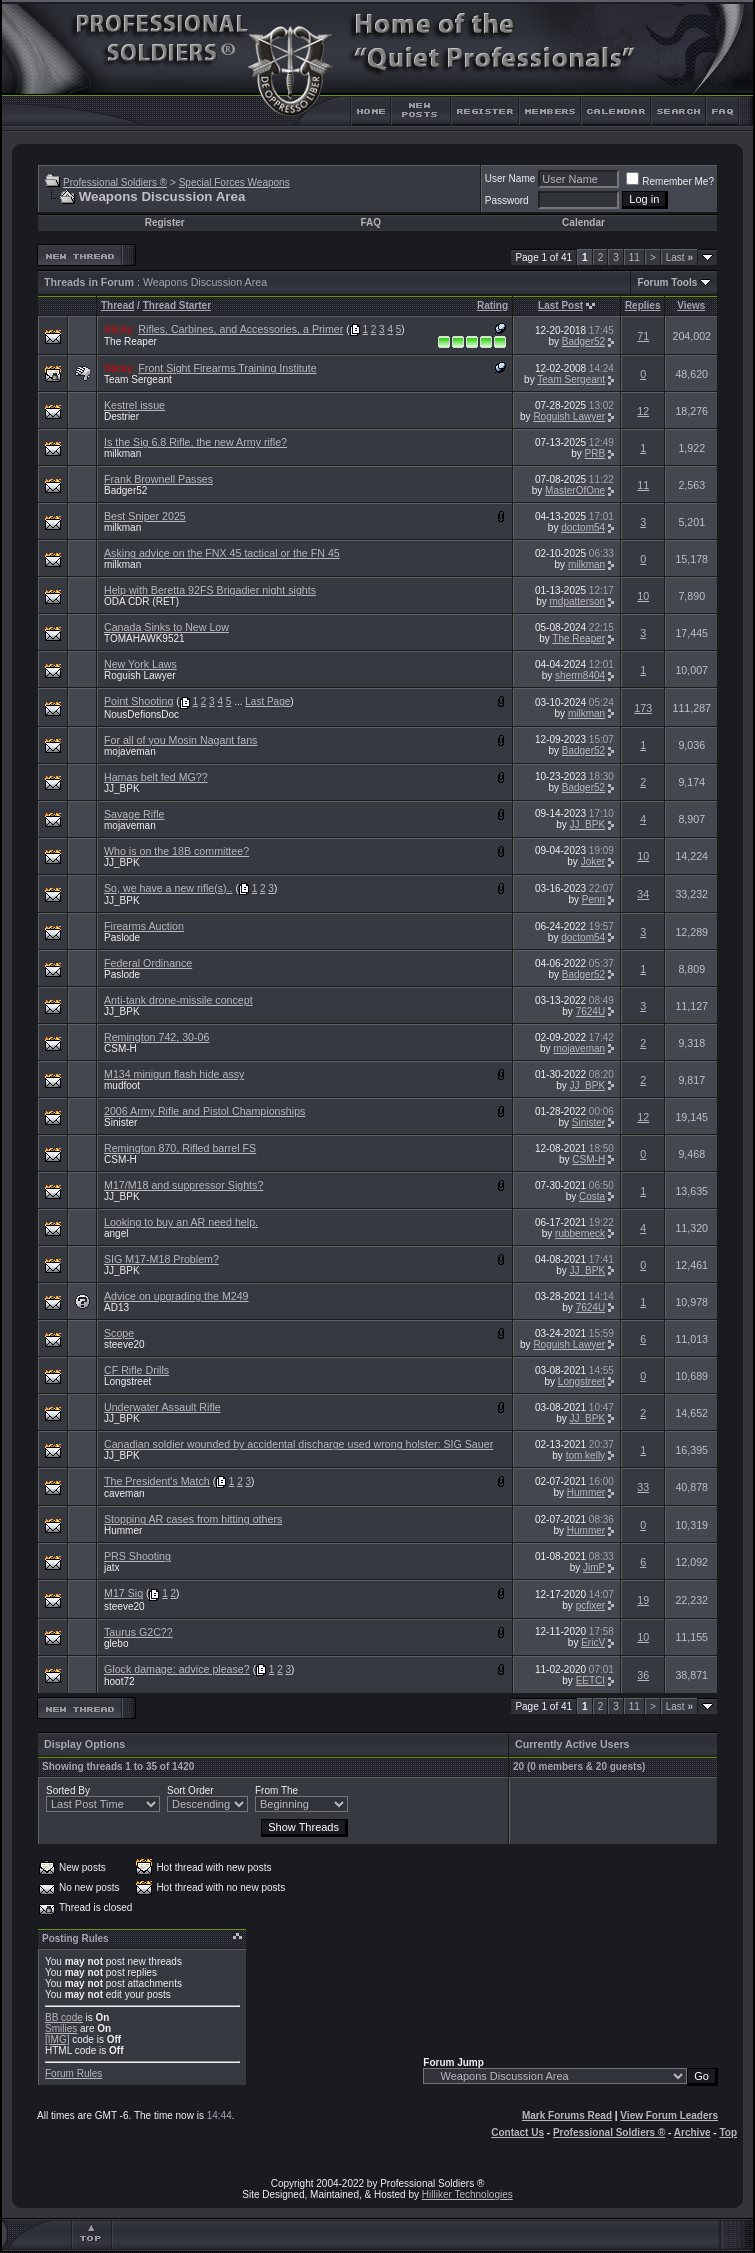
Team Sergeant (138, 379)
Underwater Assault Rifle (162, 1407)
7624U (590, 1011)
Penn (593, 899)
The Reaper (130, 341)
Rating (492, 305)
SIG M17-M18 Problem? (161, 1259)
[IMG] (57, 2039)
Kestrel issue (134, 405)
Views (691, 305)
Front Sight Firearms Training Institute (227, 368)
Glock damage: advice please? (177, 1669)
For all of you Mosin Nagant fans (180, 740)
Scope (119, 1333)
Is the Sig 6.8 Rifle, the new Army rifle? (195, 442)
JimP (594, 1567)
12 (643, 411)
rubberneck (580, 1233)
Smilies (61, 2028)
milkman (122, 453)
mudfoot (122, 1085)
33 (643, 1487)
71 (643, 336)
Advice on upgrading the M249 (176, 1296)
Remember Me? (670, 181)
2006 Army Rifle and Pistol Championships (204, 1111)
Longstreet (127, 1381)
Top (728, 2132)
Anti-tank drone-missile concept (178, 1000)
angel (116, 1233)
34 (643, 894)
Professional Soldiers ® (115, 182)
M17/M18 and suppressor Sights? (183, 1185)
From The (276, 1790)
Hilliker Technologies (467, 2194)
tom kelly (585, 1455)
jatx (112, 1567)
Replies (643, 305)
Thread (117, 305)
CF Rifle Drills (136, 1370)
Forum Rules (73, 2073)
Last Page (267, 701)
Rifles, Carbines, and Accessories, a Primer (240, 329)
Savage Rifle (134, 814)
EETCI (590, 1680)
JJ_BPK (122, 788)
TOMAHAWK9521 (144, 638)
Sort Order (190, 1790)
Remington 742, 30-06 (156, 1037)
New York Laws (140, 664)
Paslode (122, 937)
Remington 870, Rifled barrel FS (180, 1148)
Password (507, 200)
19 (643, 1600)
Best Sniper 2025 (145, 516)
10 (643, 596)
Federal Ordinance (148, 963)
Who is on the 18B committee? (176, 851)
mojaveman (130, 751)
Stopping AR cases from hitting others (193, 1519)
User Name (510, 178)
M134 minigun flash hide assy (174, 1074)
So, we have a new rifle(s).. (168, 888)
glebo (116, 1643)
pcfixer (590, 1605)
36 (643, 1675)
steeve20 (124, 1344)
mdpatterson (578, 601)
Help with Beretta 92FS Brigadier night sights (210, 590)
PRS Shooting (137, 1556)
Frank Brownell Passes (158, 479)
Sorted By (68, 1790)
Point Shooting (138, 701)
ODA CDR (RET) (141, 601)
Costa (592, 1196)
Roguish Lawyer (569, 416)
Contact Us (517, 2132)
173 (643, 708)
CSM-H (120, 1048)
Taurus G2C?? (138, 1632)
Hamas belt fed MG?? (156, 777)
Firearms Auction (144, 926)
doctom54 (583, 527)
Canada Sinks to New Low (166, 627)
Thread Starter (177, 305)
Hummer (586, 1492)
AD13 (116, 1307)
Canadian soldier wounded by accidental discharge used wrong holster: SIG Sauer (298, 1444)
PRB (595, 453)
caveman (124, 1493)
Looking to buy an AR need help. (181, 1222)
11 (634, 257)
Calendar (583, 222)
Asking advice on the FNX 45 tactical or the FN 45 (222, 553)
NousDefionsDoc (141, 714)
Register (165, 222)
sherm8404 (580, 675)
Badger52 (583, 341)
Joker (593, 861)
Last (679, 257)
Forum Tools (667, 282)
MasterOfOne (575, 490)
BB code (64, 2017)
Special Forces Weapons (234, 182)
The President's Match (157, 1481)
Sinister (120, 1122)
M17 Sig (123, 1593)
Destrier (121, 416)
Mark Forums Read (567, 2115)
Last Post (560, 305)
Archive (692, 2132)
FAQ (370, 222)
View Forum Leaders (669, 2115)
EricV (593, 1642)
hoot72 (119, 1681)
